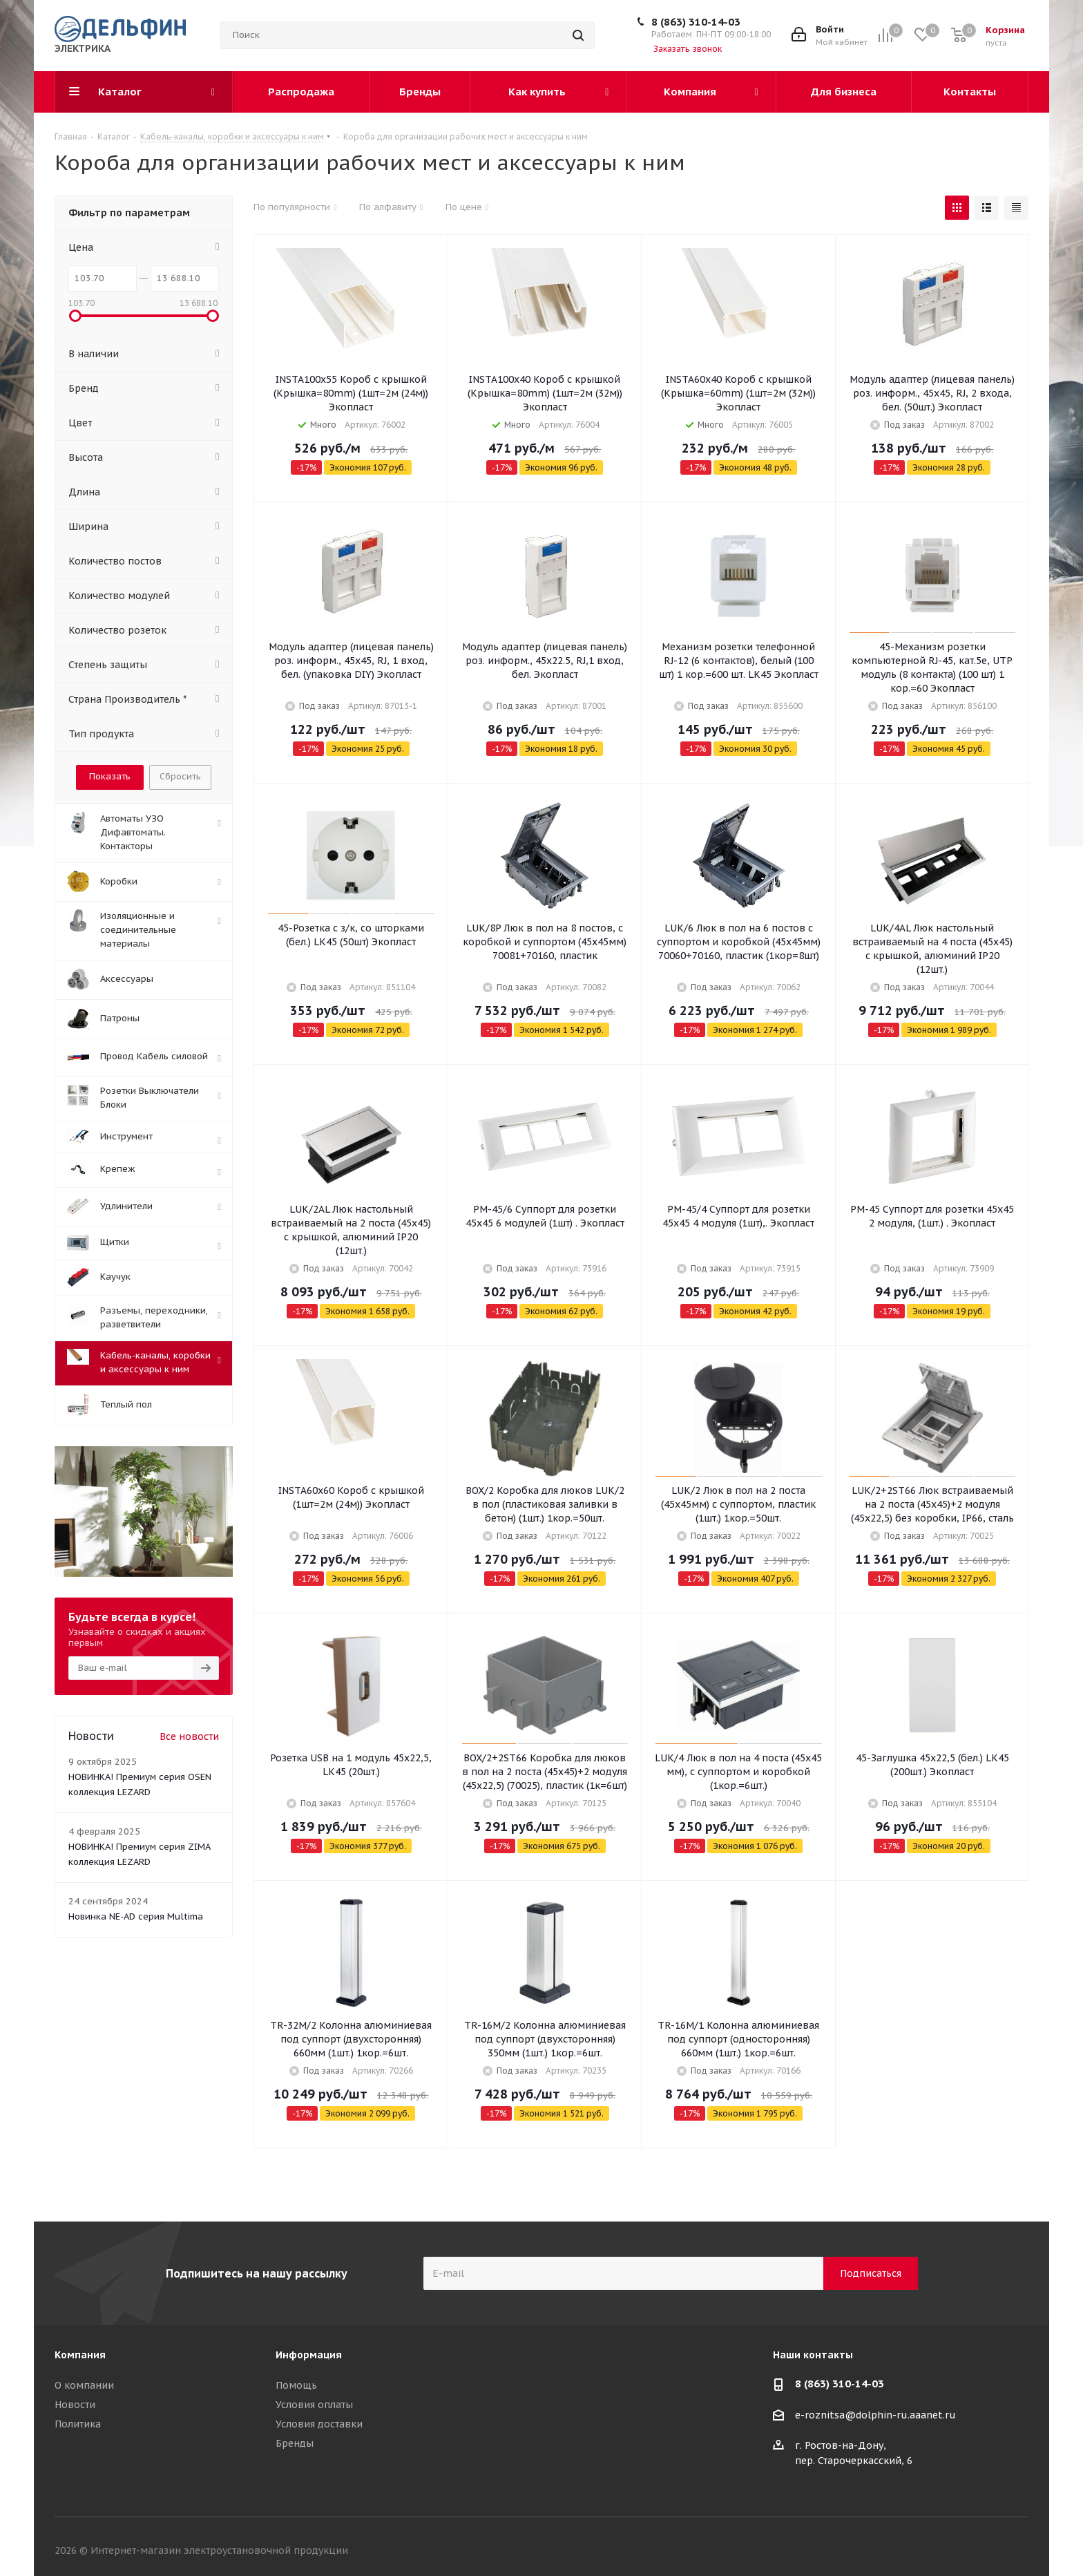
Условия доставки (319, 2424)
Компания (80, 2355)
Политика (78, 2424)
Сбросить (180, 776)
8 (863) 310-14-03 (695, 21)
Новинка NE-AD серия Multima (135, 1916)
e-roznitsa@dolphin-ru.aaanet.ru (875, 2415)
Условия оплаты (314, 2404)
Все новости (189, 1736)
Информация (309, 2355)
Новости (75, 2404)
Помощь (296, 2385)
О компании (84, 2385)
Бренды (295, 2443)
